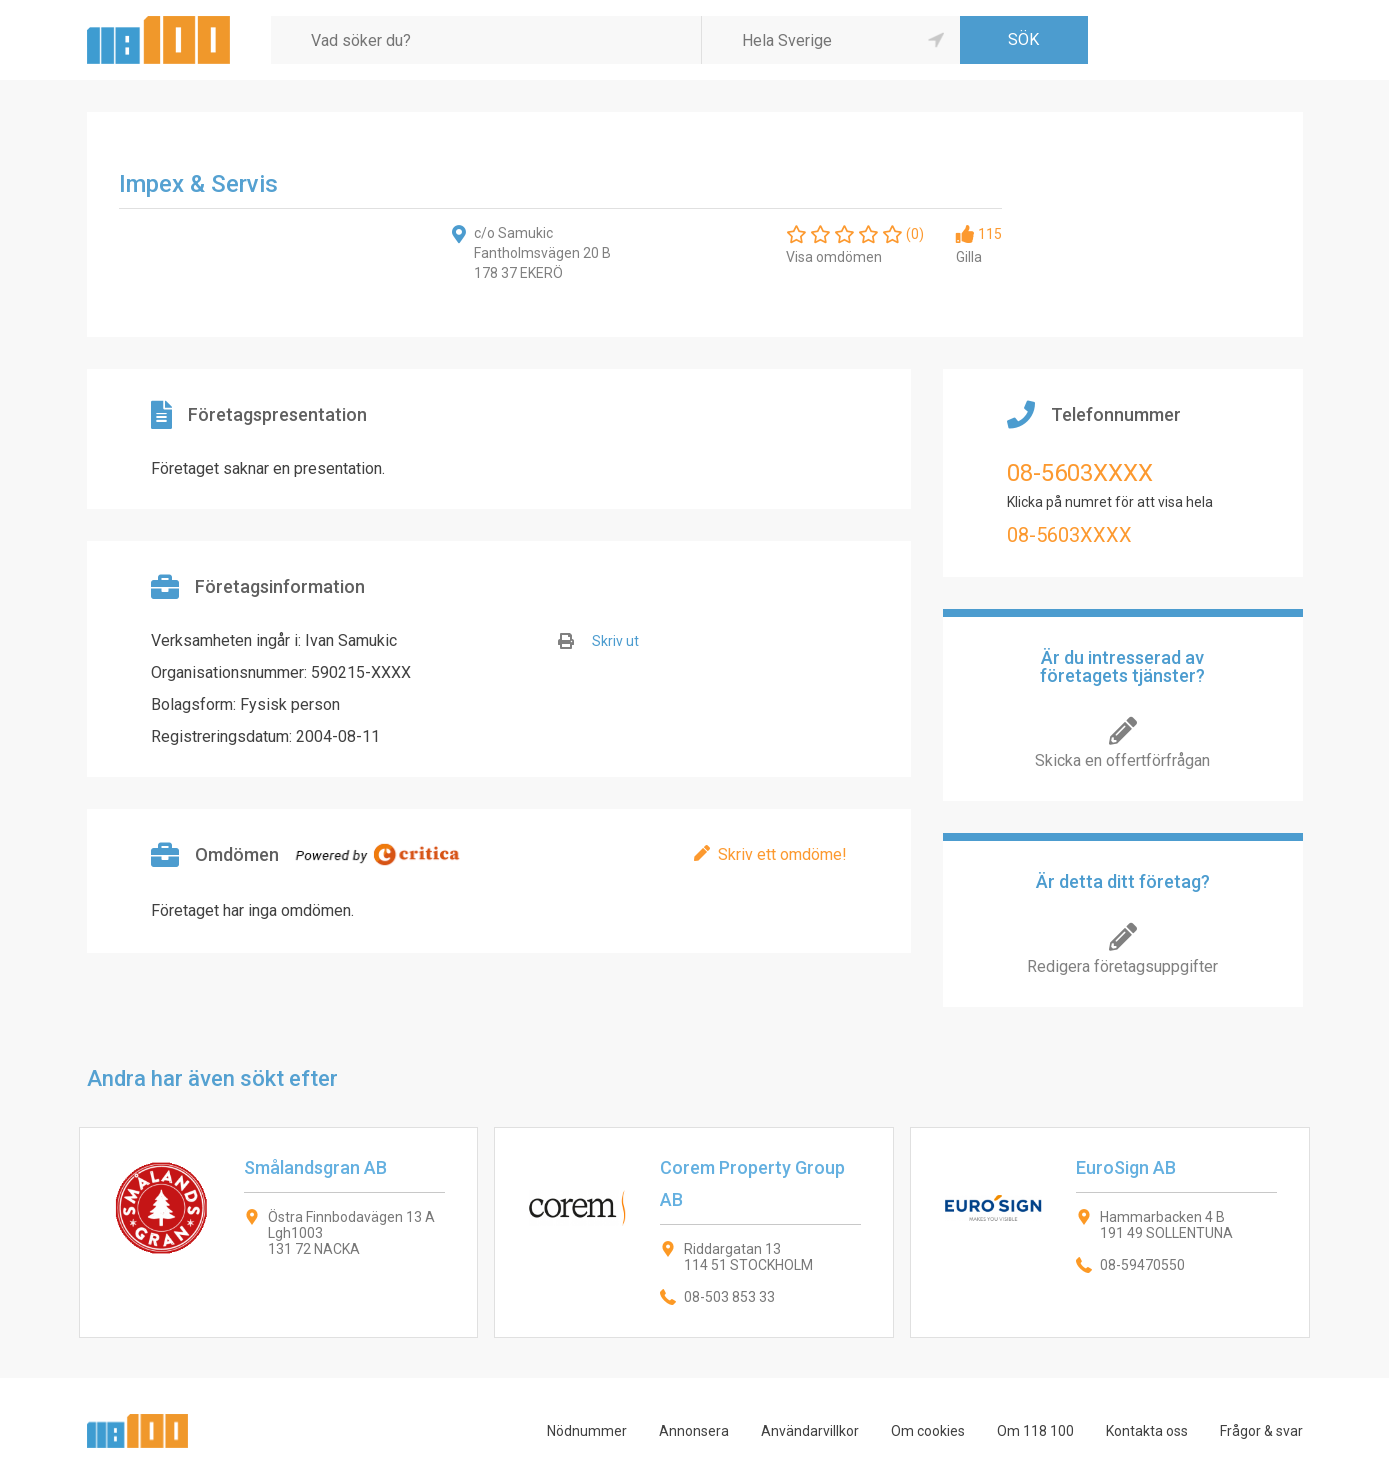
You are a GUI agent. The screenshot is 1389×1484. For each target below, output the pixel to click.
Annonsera (694, 1431)
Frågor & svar (1261, 1431)
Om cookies (928, 1431)
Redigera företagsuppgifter (1122, 966)
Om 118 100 (1035, 1431)
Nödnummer (587, 1431)
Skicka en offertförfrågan (1122, 760)
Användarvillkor (810, 1431)
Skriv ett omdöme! (782, 854)
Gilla (969, 257)
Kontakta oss (1147, 1431)
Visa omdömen (834, 257)
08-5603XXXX (1080, 473)
